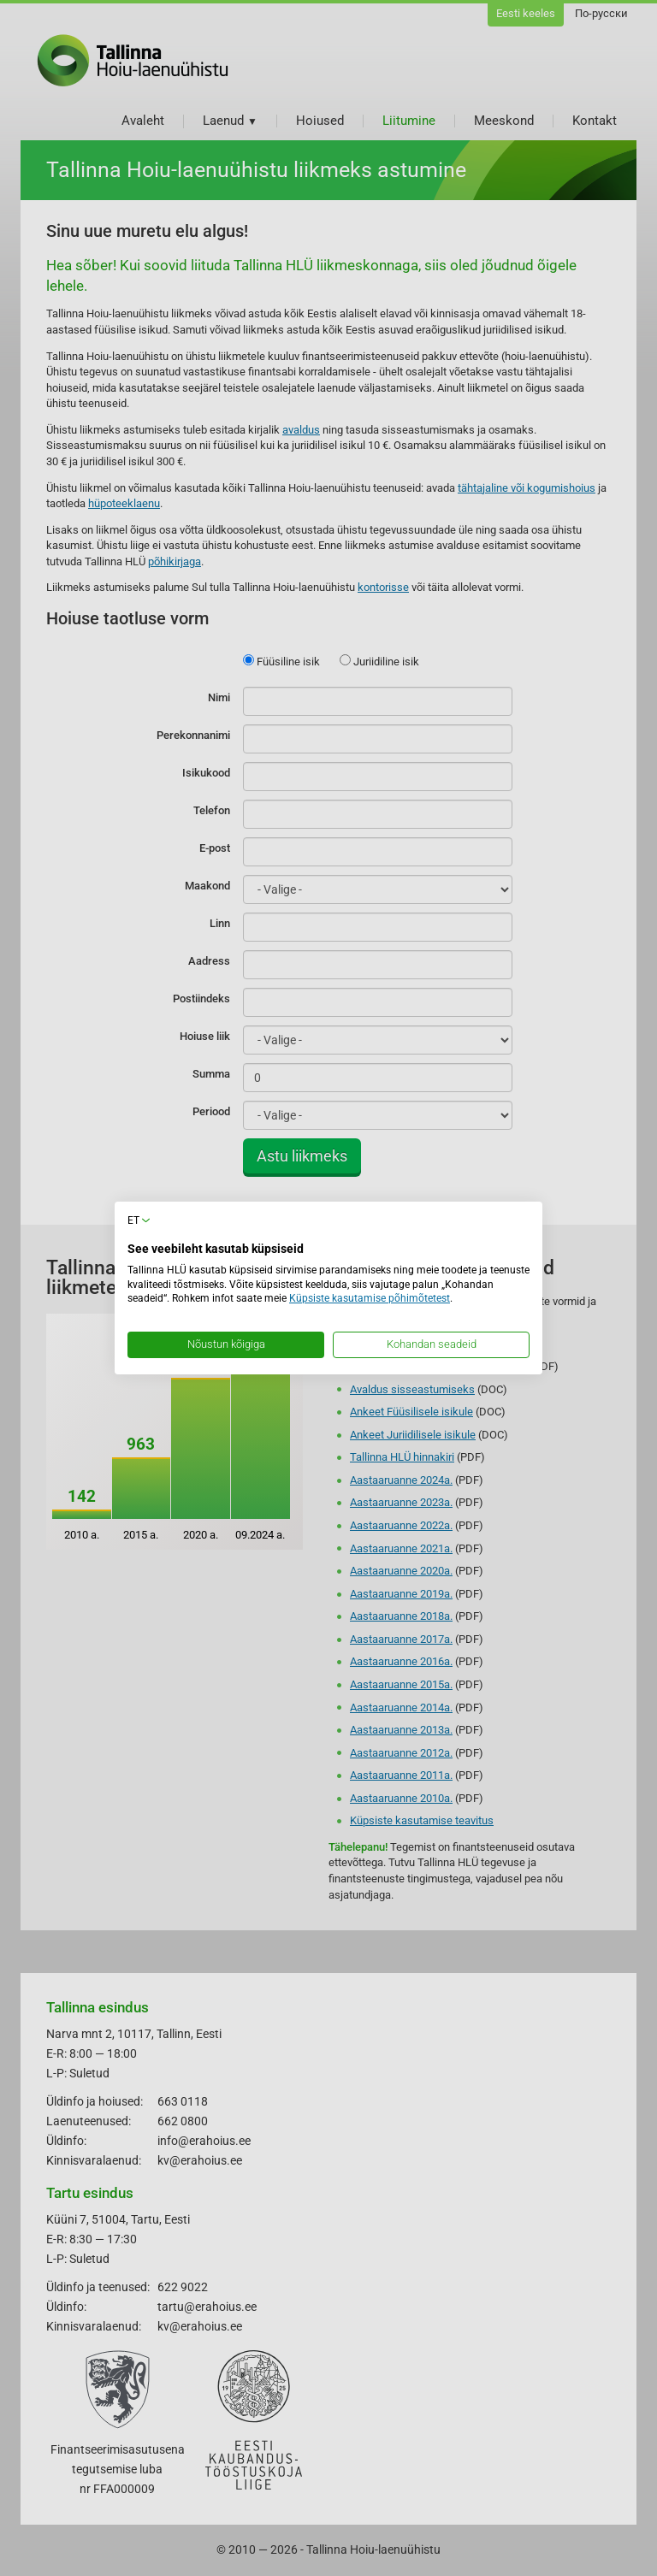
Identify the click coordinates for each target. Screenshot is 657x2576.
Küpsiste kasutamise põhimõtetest (369, 1298)
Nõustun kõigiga (226, 1344)
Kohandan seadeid (431, 1344)
